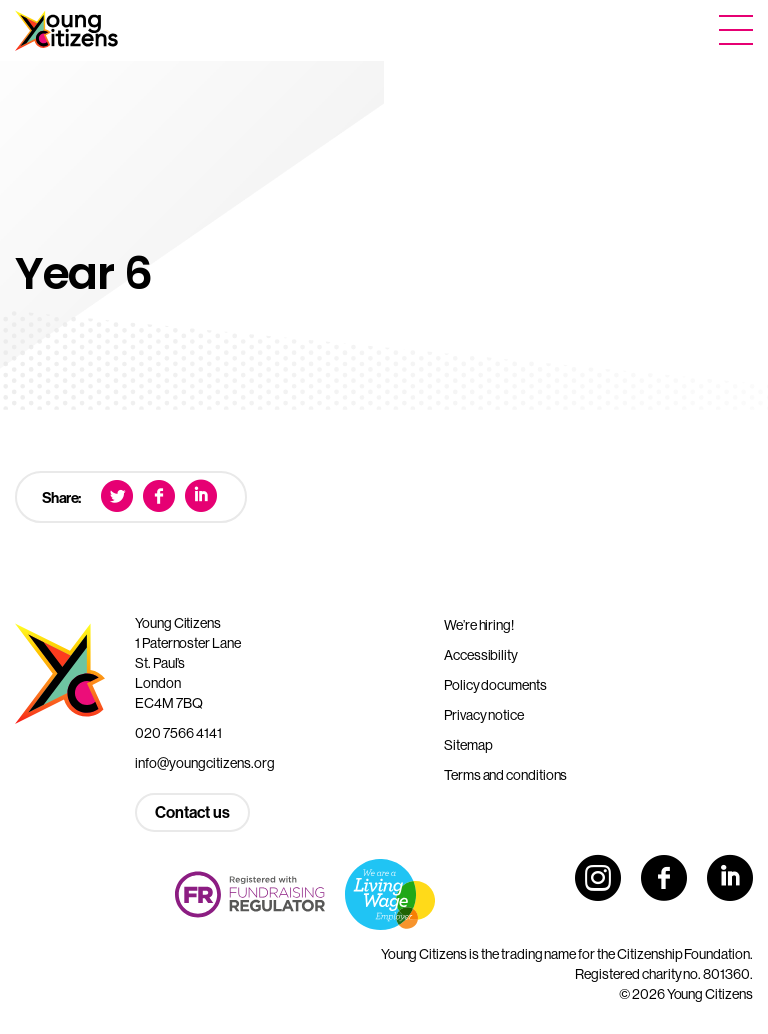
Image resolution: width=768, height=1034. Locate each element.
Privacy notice (484, 715)
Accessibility (481, 655)
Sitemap (468, 745)
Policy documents (495, 685)
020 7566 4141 (178, 733)
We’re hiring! (479, 625)
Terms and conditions (505, 775)
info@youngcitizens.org (205, 763)
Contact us (192, 812)
